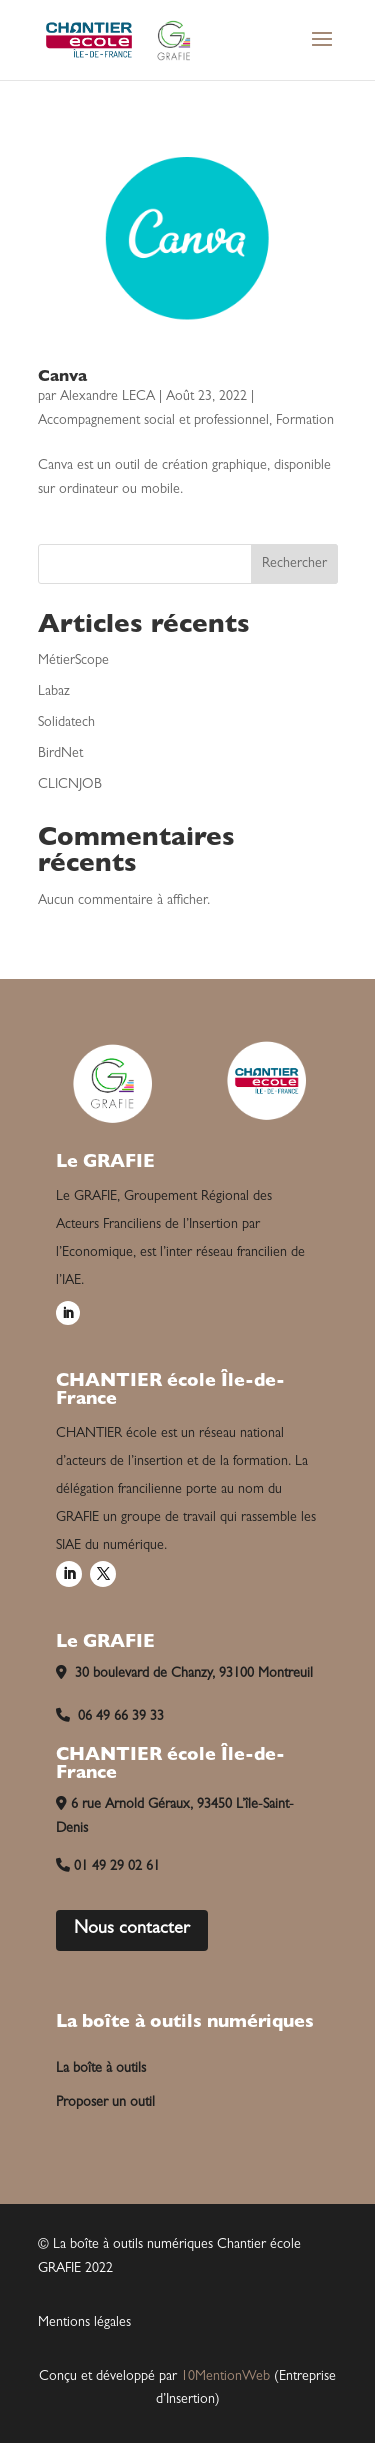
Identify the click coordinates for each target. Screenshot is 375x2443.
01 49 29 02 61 (108, 1867)
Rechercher (294, 564)
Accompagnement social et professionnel (153, 421)
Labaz (54, 692)
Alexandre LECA (107, 397)
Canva (62, 378)
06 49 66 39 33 (110, 1717)
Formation (305, 421)
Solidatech (66, 723)
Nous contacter (132, 1930)
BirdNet (60, 754)
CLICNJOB (70, 785)
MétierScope (73, 661)
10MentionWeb (225, 2377)
